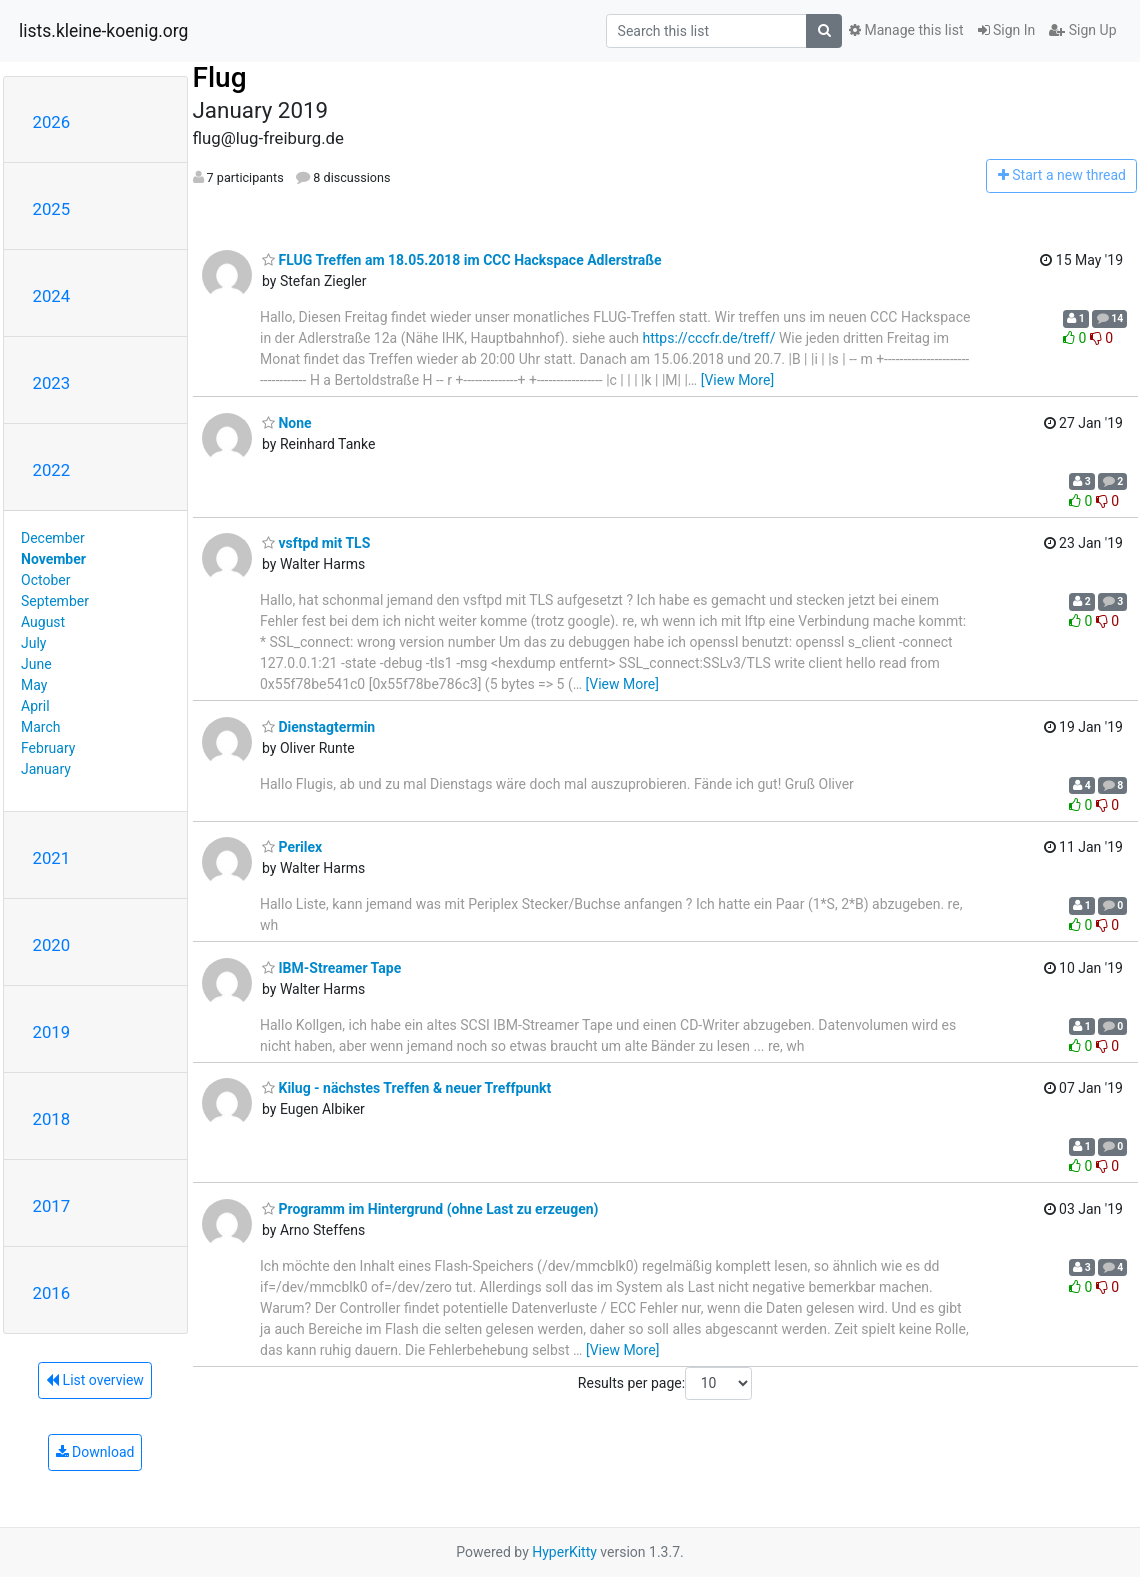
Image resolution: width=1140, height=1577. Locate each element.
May (34, 685)
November (53, 559)
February (48, 748)
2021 (52, 858)
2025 (52, 209)
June (36, 664)
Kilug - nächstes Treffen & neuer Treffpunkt (406, 1088)
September (55, 601)
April (35, 706)
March (41, 727)
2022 (52, 470)
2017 (52, 1206)
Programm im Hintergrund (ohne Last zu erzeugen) (430, 1209)
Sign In (1007, 30)
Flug (220, 77)
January (46, 769)
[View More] (737, 380)
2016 (52, 1293)
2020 (52, 945)
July (33, 643)
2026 (52, 122)
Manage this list (906, 30)
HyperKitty (564, 1552)
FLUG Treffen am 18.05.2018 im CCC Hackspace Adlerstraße (462, 260)
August (43, 622)
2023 (52, 383)
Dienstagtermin (318, 727)
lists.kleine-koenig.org (103, 31)
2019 (52, 1032)
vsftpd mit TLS (316, 543)
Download (95, 1452)
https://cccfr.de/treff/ (708, 338)
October (45, 580)
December (53, 538)
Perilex (292, 847)
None (287, 423)
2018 (52, 1119)
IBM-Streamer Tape (331, 968)
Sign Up (1082, 30)
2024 (52, 296)
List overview (95, 1380)
